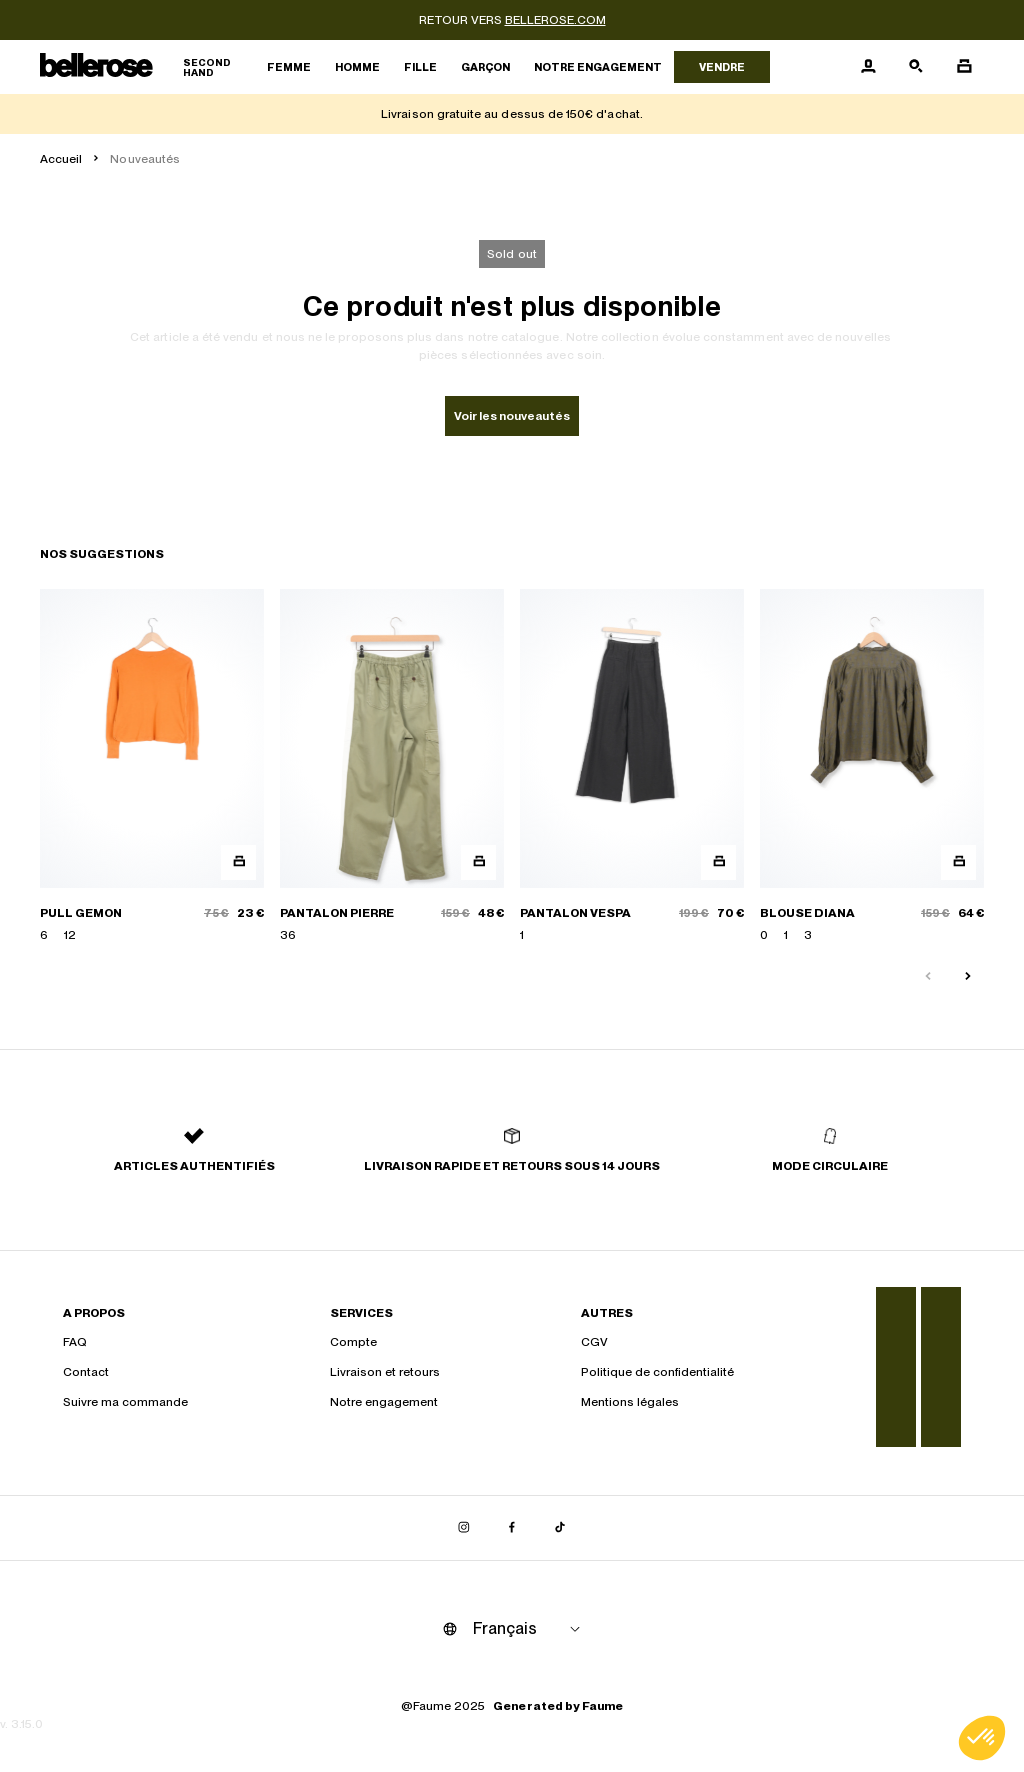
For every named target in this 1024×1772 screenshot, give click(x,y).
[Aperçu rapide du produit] (238, 862)
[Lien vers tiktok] (560, 1528)
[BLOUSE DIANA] (872, 766)
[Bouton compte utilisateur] (868, 67)
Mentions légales (630, 1402)
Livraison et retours (385, 1372)
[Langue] (530, 1629)
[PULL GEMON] (152, 766)
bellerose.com (555, 20)
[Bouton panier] (964, 67)
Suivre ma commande (125, 1402)
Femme (289, 67)
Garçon (485, 67)
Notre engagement (598, 67)
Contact (86, 1372)
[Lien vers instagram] (464, 1528)
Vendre (722, 67)
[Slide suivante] (968, 977)
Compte (353, 1342)
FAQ (75, 1342)
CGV (594, 1342)
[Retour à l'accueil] (147, 67)
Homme (357, 67)
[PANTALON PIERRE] (392, 766)
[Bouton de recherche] (916, 67)
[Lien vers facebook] (512, 1528)
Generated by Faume (558, 1706)
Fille (420, 67)
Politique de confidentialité (657, 1372)
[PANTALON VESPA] (632, 766)
